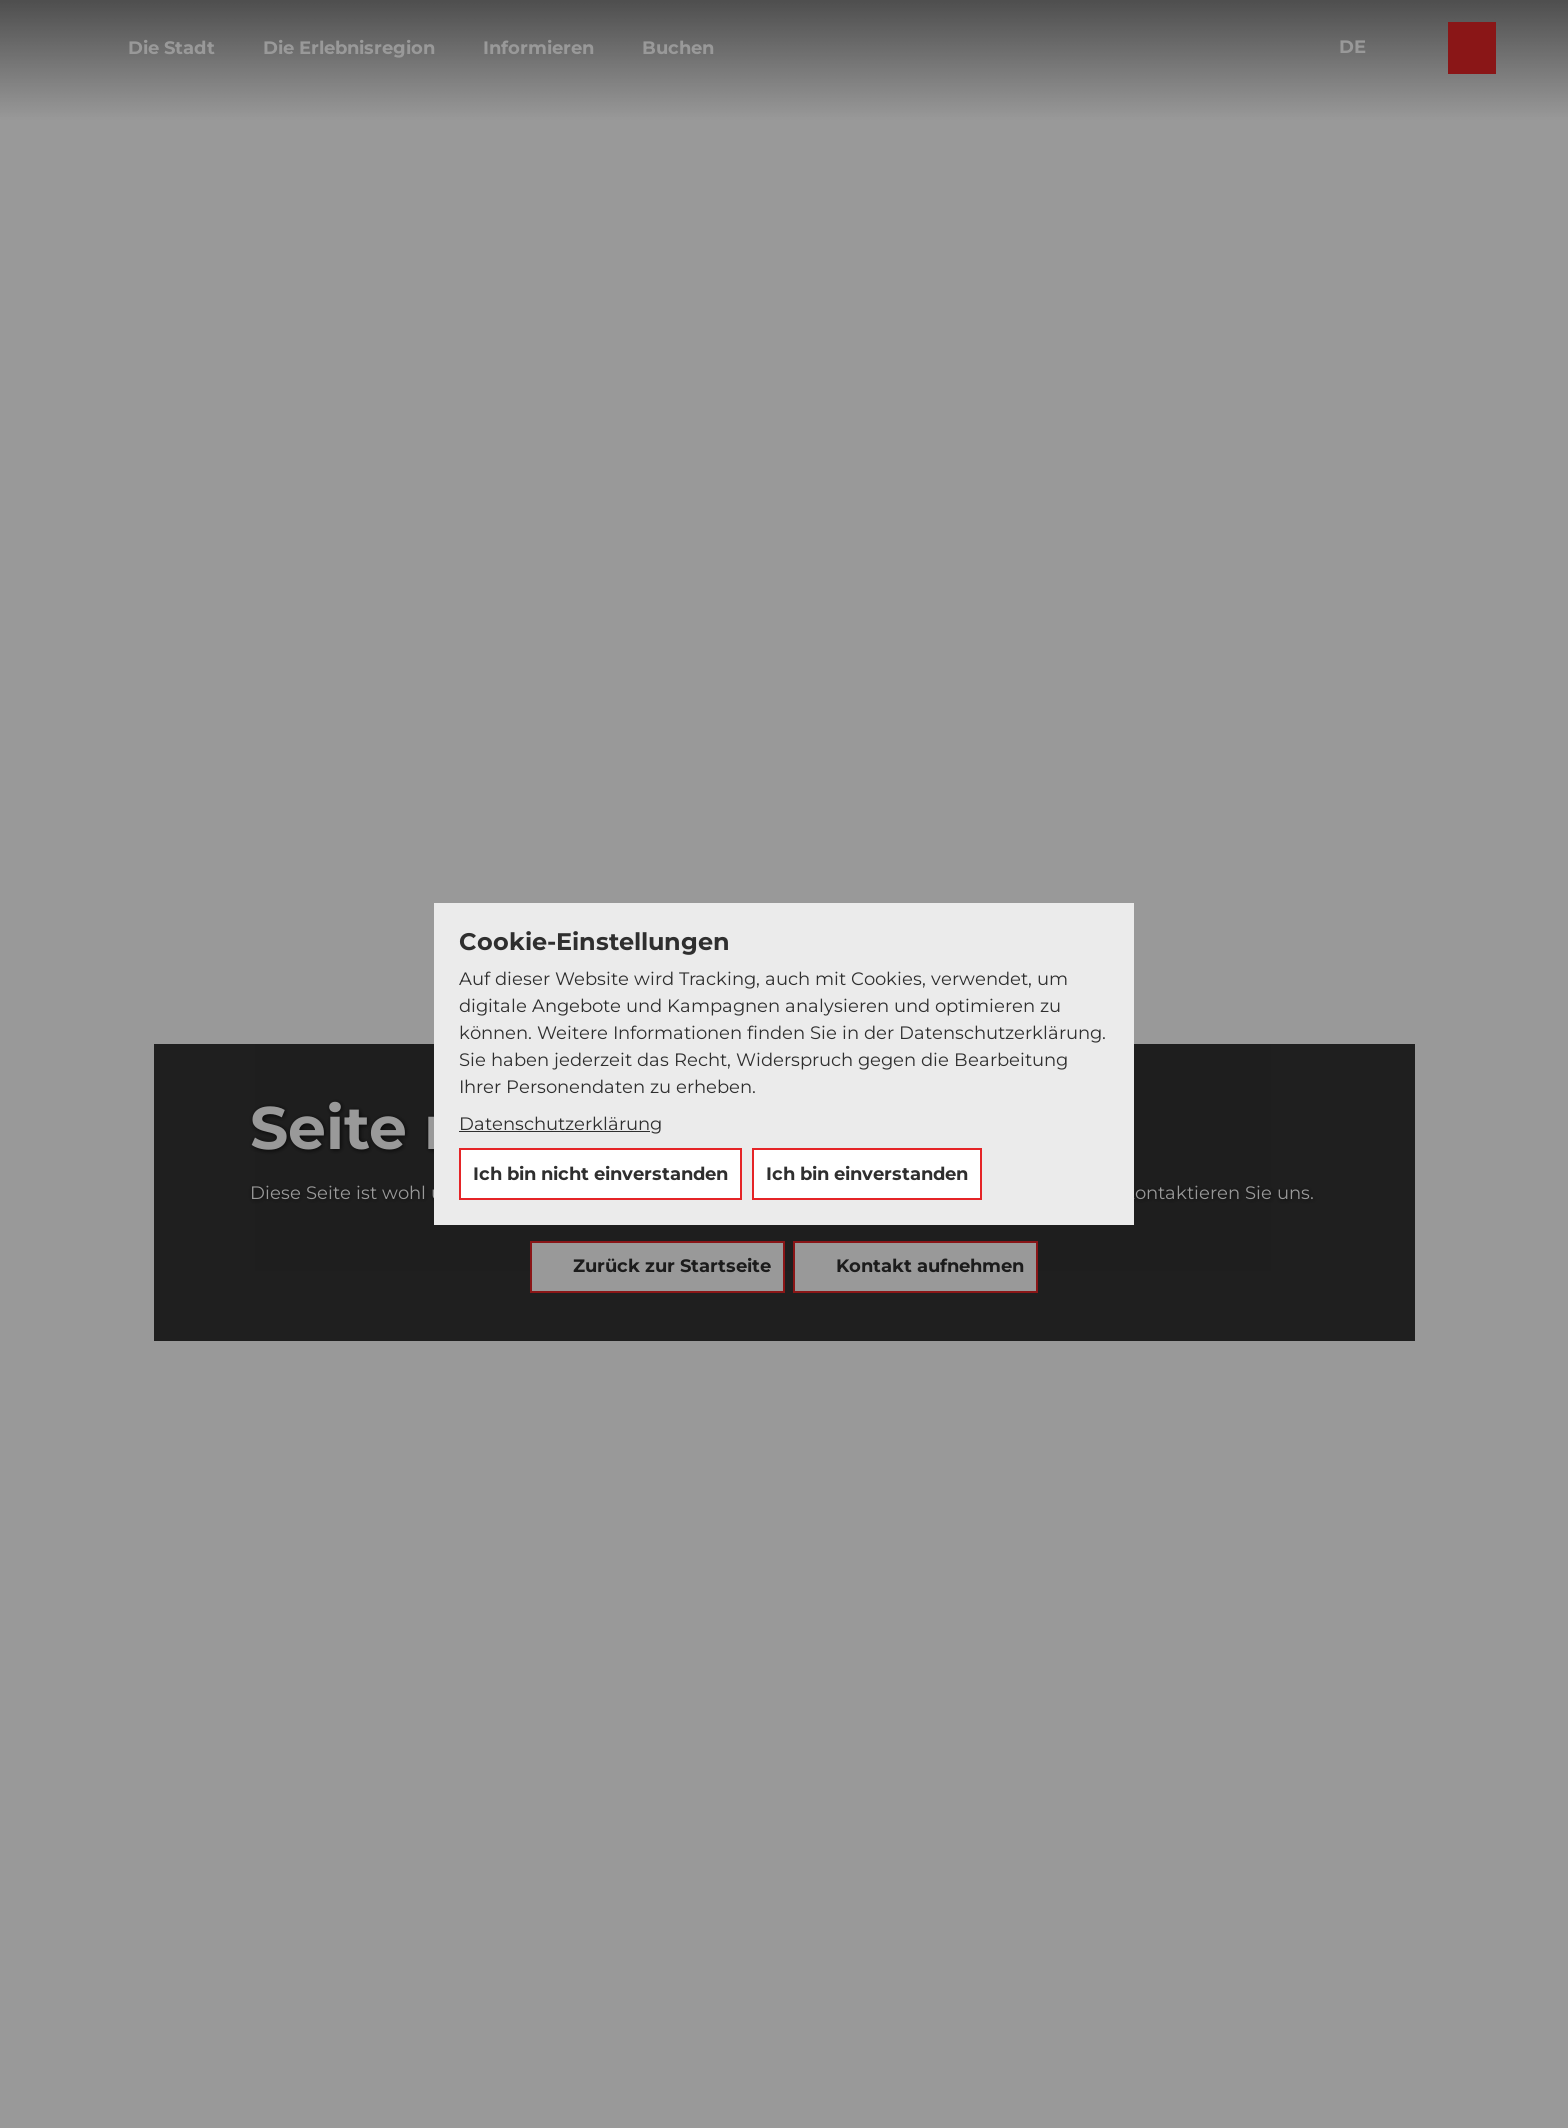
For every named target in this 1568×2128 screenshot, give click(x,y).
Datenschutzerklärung (560, 1124)
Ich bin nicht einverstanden (600, 1174)
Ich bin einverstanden (867, 1174)
